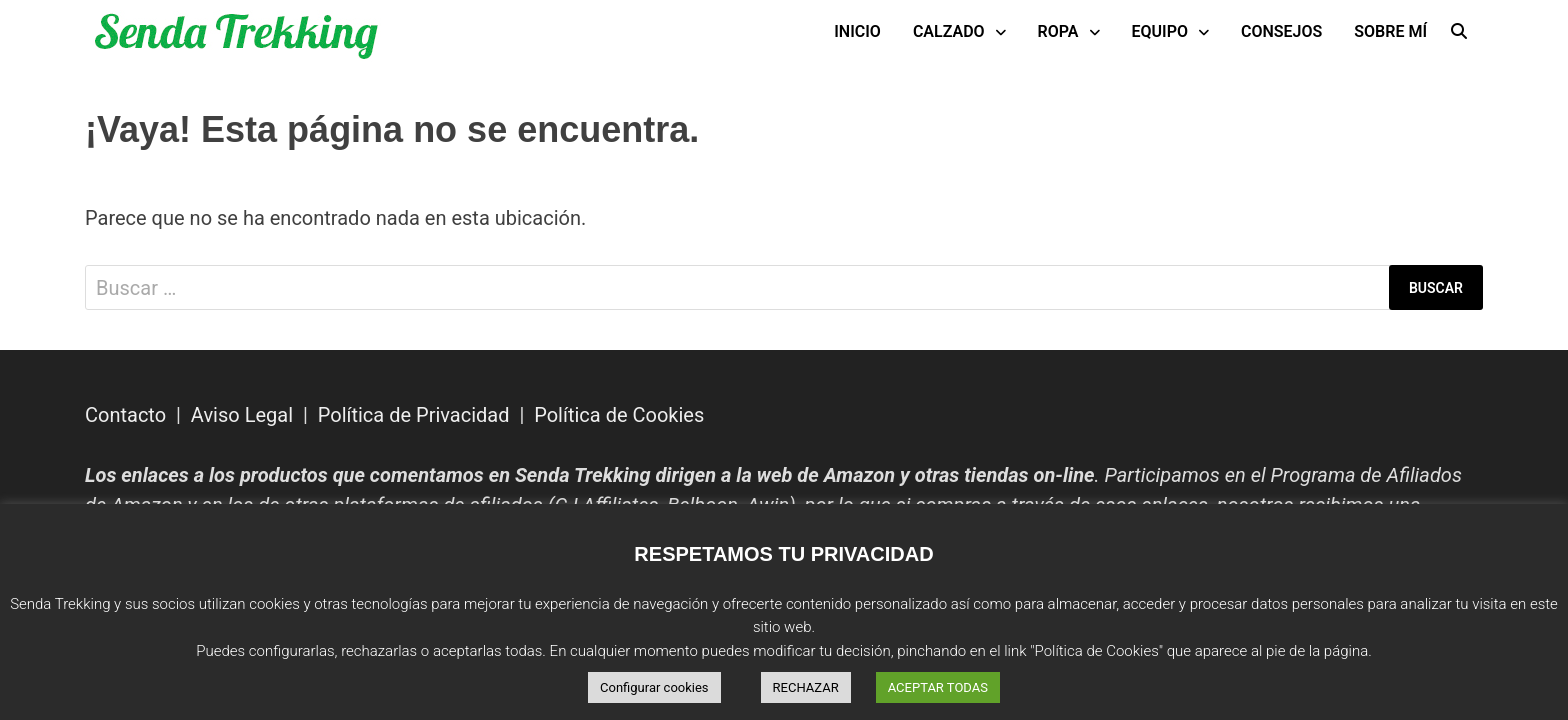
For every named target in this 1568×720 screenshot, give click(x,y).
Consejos (1281, 31)
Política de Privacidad (414, 415)
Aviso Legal (242, 415)
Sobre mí (1390, 31)
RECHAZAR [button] (806, 687)
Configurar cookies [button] (654, 687)
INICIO (857, 31)
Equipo (1160, 31)
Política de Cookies (619, 415)
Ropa (1058, 31)
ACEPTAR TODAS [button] (938, 687)
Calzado (949, 31)
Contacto (125, 415)
